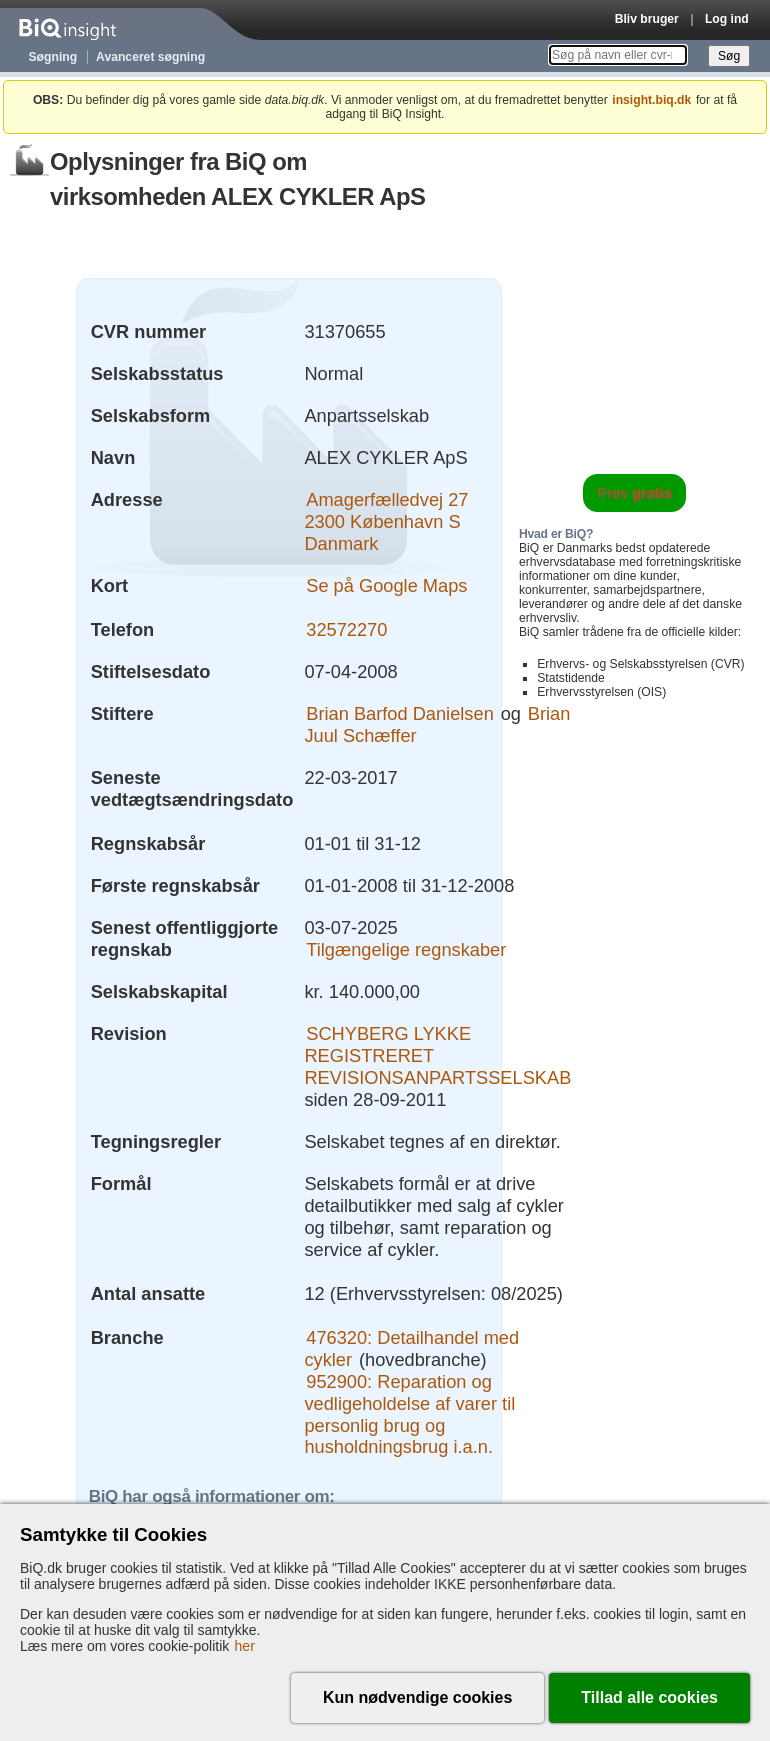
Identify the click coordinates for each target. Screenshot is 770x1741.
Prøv (634, 493)
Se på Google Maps (386, 585)
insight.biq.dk (651, 100)
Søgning (53, 57)
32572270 (346, 629)
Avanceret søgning (150, 57)
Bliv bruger (647, 19)
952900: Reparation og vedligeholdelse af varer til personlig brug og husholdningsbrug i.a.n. (409, 1414)
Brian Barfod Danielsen (400, 713)
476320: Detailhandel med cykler (411, 1348)
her (245, 1646)
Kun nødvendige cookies (417, 1697)
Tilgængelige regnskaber (406, 949)
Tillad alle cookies (649, 1697)
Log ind (727, 19)
